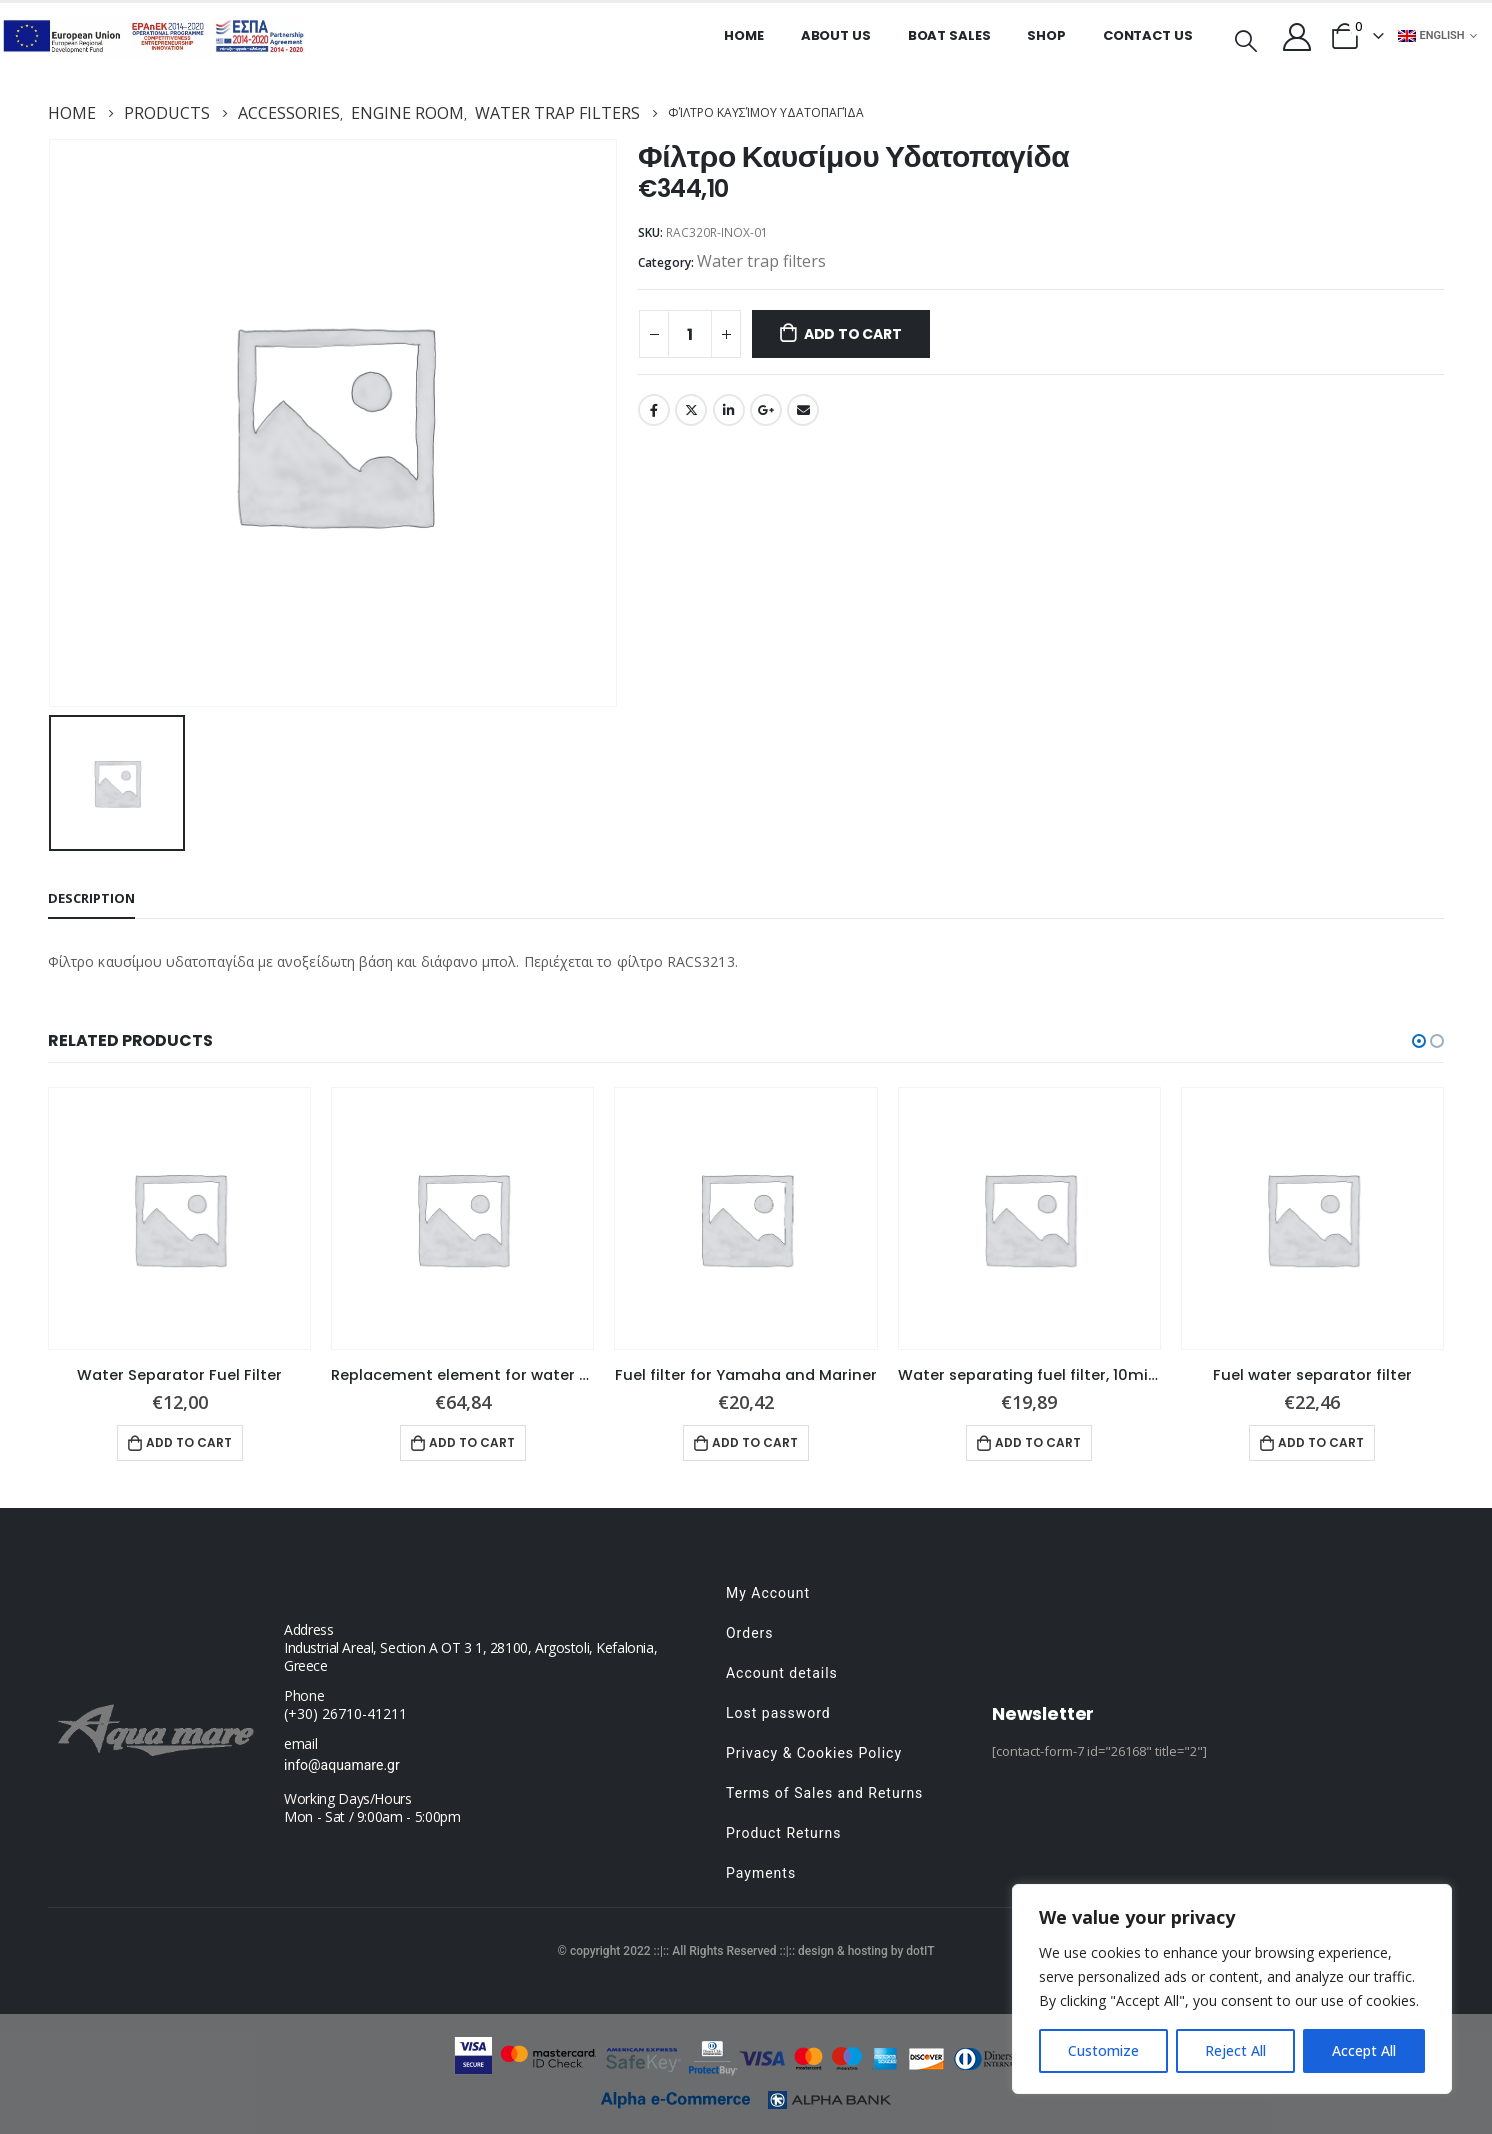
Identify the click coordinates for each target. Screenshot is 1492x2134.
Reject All (1235, 2050)
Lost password (778, 1713)
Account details (782, 1673)
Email (803, 410)
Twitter (691, 410)
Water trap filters (761, 261)
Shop (1046, 35)
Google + (766, 410)
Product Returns (783, 1833)
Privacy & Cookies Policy (814, 1753)
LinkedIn (729, 410)
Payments (761, 1873)
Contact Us (1148, 35)
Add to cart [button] (189, 1442)
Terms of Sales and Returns (824, 1793)
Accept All (1364, 2050)
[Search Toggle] (1246, 39)
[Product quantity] (690, 334)
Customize (1103, 2050)
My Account (768, 1593)
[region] (1232, 1989)
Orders (750, 1633)
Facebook (654, 410)
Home (743, 35)
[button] (1419, 1041)
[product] (179, 1218)
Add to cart (853, 334)
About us (836, 35)
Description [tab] (91, 898)
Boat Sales (949, 35)
